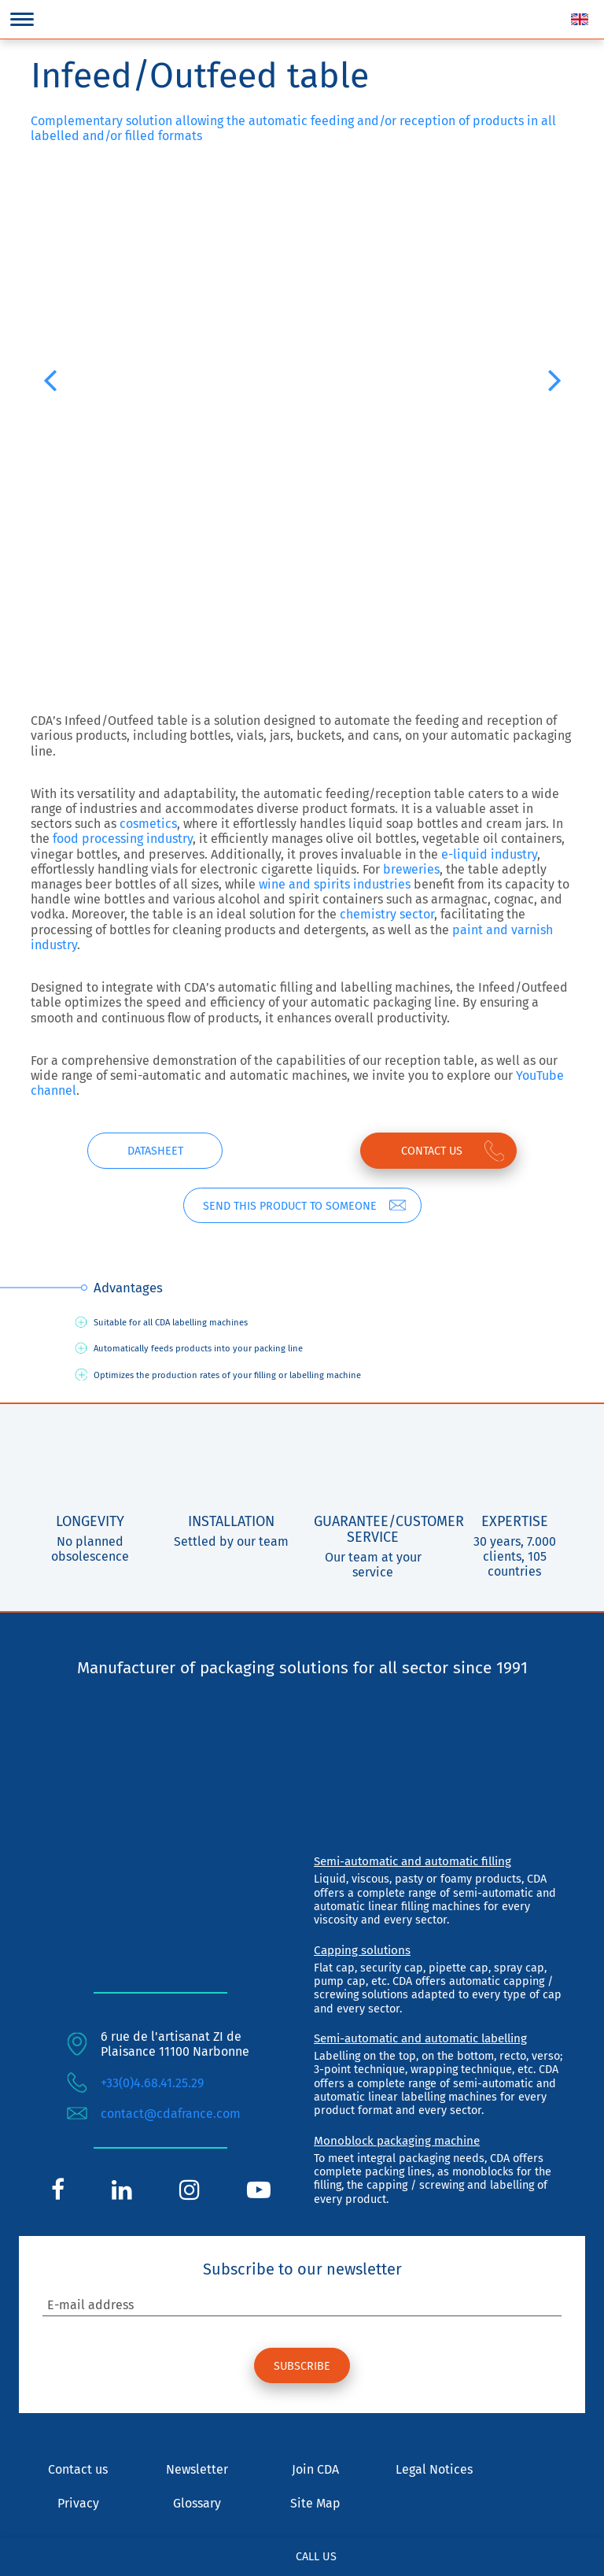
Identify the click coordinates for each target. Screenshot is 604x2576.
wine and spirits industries (335, 884)
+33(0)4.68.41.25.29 (152, 2082)
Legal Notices (434, 2470)
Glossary (197, 2504)
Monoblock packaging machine (397, 2141)
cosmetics (148, 823)
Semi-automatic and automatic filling (412, 1861)
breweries (411, 869)
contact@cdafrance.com (171, 2113)
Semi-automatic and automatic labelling (420, 2038)
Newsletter (197, 2470)
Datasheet (155, 1151)
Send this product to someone (289, 1206)
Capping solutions (362, 1950)
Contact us (431, 1151)
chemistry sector (387, 914)
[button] (49, 379)
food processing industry (123, 838)
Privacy (78, 2504)
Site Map (315, 2504)
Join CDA (315, 2470)
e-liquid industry (489, 854)
